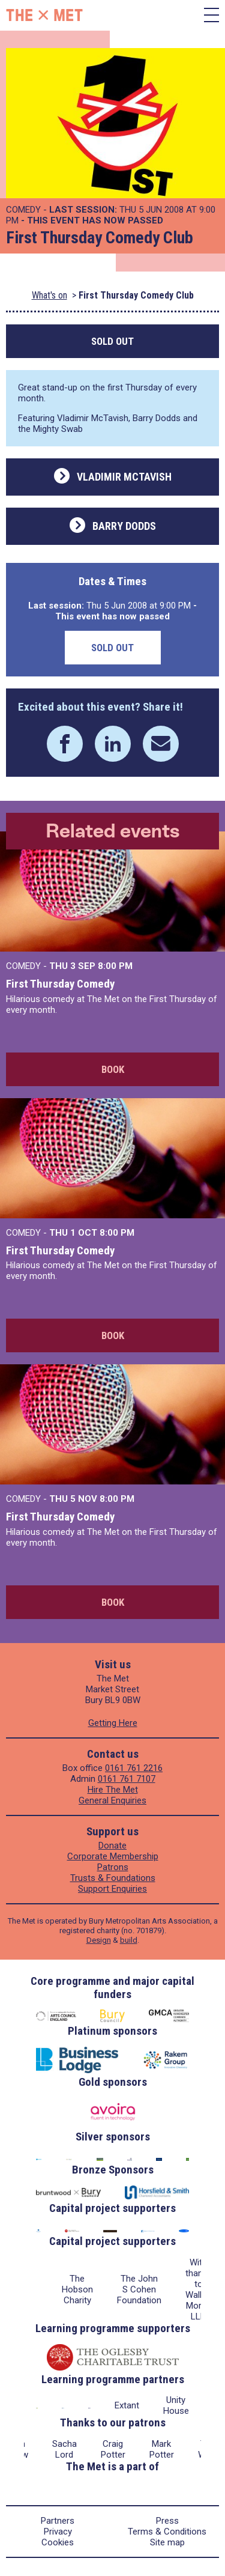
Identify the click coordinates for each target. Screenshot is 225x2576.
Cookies (57, 2542)
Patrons (112, 1867)
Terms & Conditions (167, 2531)
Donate (112, 1845)
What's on (49, 295)
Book (112, 1069)
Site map (167, 2542)
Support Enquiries (112, 1888)
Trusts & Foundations (112, 1878)
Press (167, 2520)
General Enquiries (112, 1800)
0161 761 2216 (134, 1768)
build (128, 1940)
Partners (57, 2520)
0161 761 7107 (126, 1778)
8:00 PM (115, 966)
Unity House (176, 2405)
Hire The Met (113, 1789)
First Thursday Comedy (60, 984)
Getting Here (112, 1723)
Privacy (58, 2531)
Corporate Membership (112, 1856)
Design (98, 1940)
